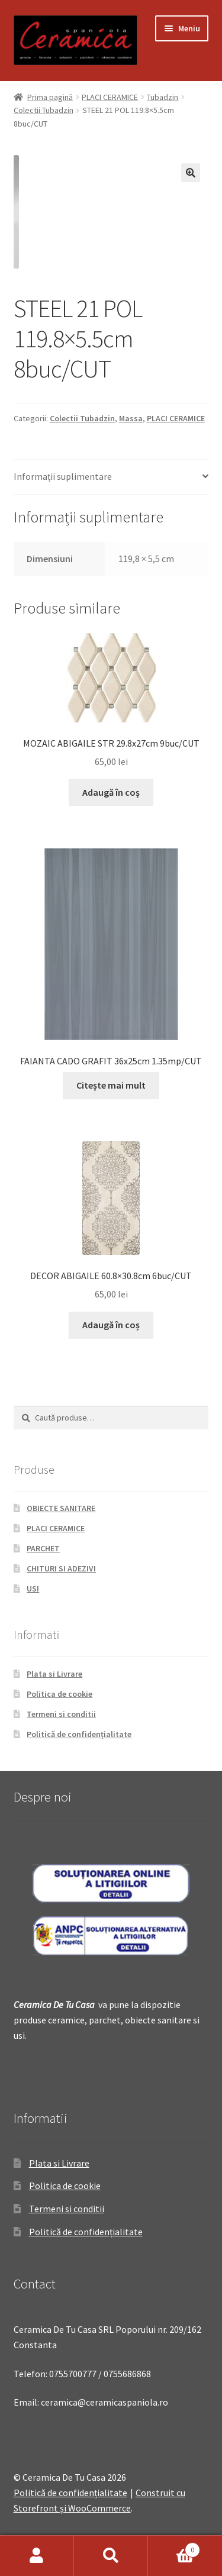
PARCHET (43, 1548)
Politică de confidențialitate (79, 1734)
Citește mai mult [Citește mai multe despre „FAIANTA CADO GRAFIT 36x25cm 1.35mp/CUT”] (111, 1085)
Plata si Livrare (54, 1673)
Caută (111, 2556)
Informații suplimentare (63, 476)
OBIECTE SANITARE (61, 1508)
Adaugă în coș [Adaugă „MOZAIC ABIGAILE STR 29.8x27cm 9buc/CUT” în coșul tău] (111, 792)
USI (33, 1588)
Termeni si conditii (61, 1714)
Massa (131, 418)
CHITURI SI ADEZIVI (61, 1568)
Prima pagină (50, 97)
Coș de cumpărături (174, 2547)
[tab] (111, 477)
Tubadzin (162, 97)
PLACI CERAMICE (110, 97)
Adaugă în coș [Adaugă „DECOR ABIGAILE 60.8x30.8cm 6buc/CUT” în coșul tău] (111, 1325)
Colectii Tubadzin (43, 110)
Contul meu (37, 2556)
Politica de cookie (59, 1694)
